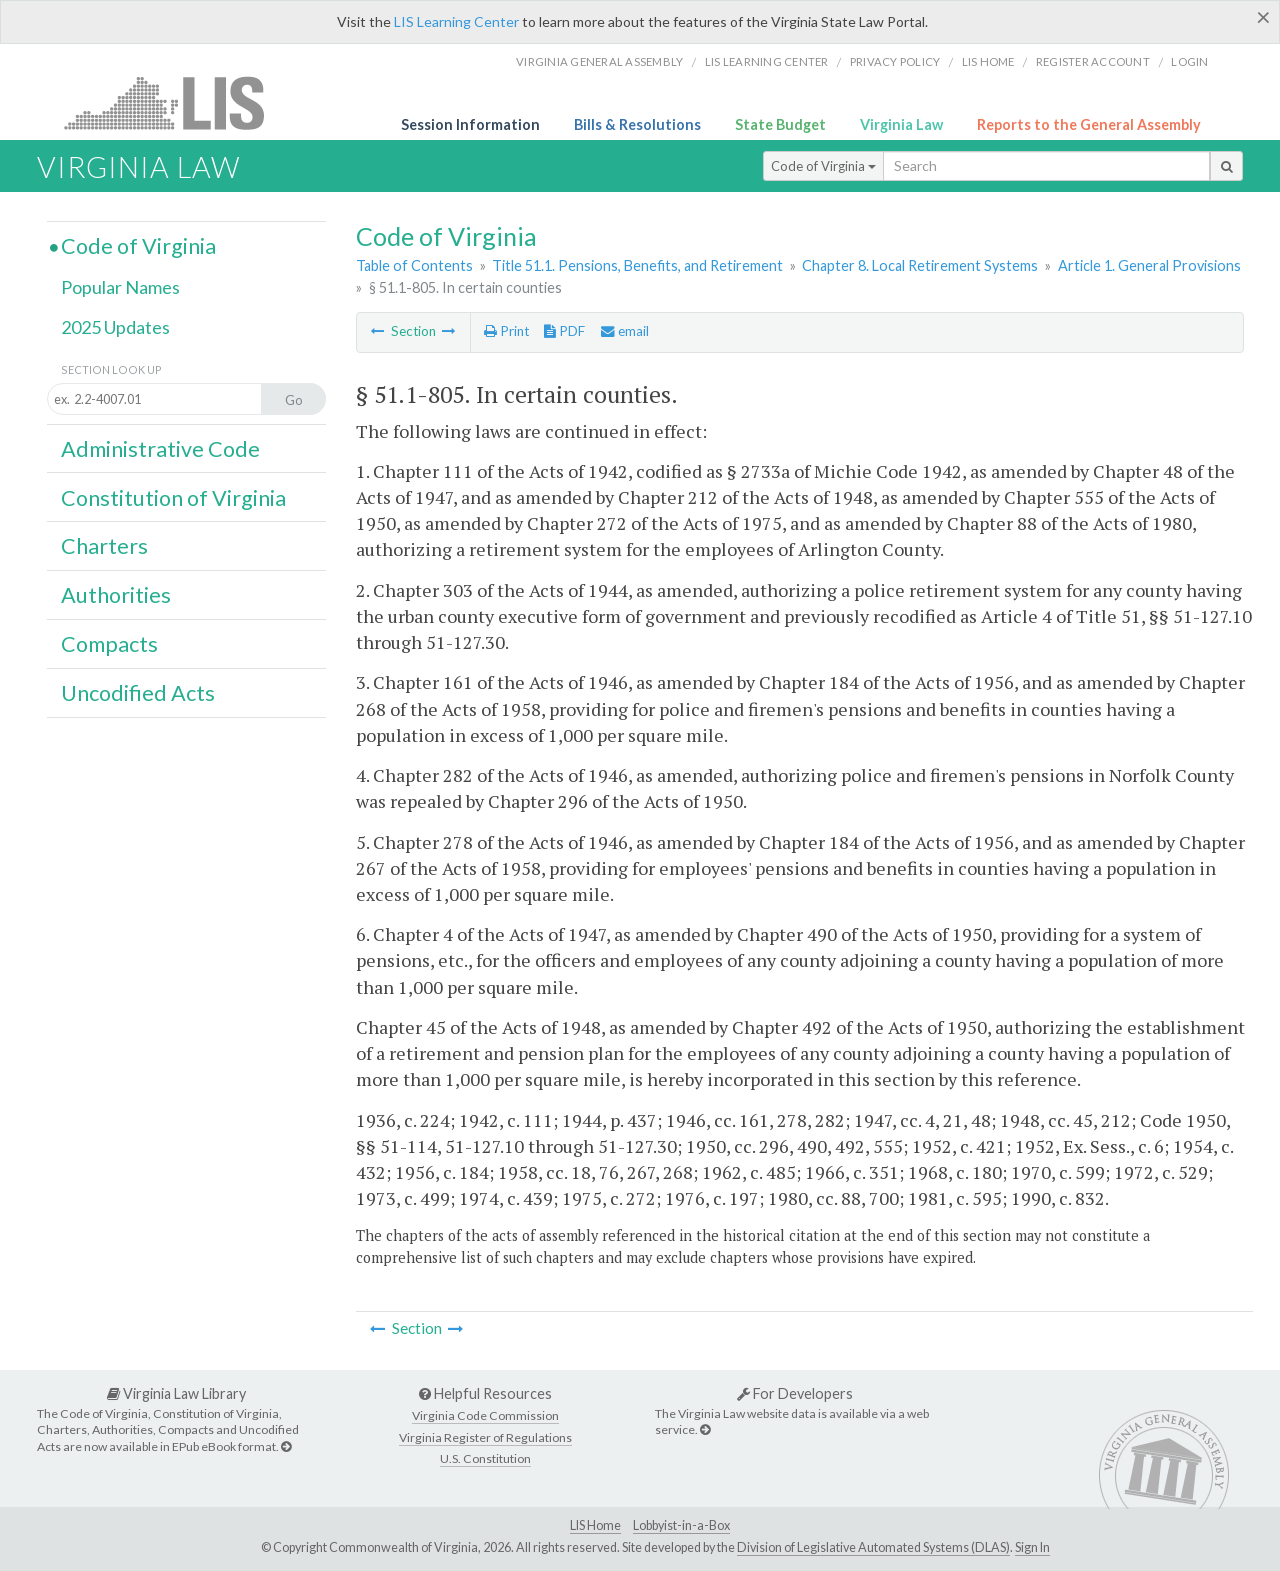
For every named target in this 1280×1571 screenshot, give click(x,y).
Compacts (109, 644)
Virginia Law (901, 124)
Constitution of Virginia (173, 498)
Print (506, 331)
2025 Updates (115, 327)
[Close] (1263, 17)
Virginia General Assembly (599, 61)
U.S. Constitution (485, 1458)
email (625, 331)
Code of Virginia (823, 166)
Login (1189, 61)
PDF (564, 331)
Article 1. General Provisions (1149, 265)
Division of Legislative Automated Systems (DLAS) (873, 1547)
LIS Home (595, 1525)
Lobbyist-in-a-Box (681, 1525)
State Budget (780, 124)
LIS (175, 102)
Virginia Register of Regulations (485, 1437)
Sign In (1032, 1547)
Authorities (116, 595)
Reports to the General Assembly (1089, 124)
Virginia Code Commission (485, 1415)
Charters (104, 546)
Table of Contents (414, 265)
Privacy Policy (895, 61)
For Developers (795, 1393)
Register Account (1093, 61)
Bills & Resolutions (637, 124)
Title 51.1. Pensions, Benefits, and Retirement (637, 265)
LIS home (988, 61)
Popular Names (120, 287)
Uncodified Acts (138, 693)
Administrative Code (160, 449)
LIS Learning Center (456, 21)
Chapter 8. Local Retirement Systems (920, 265)
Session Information (470, 124)
